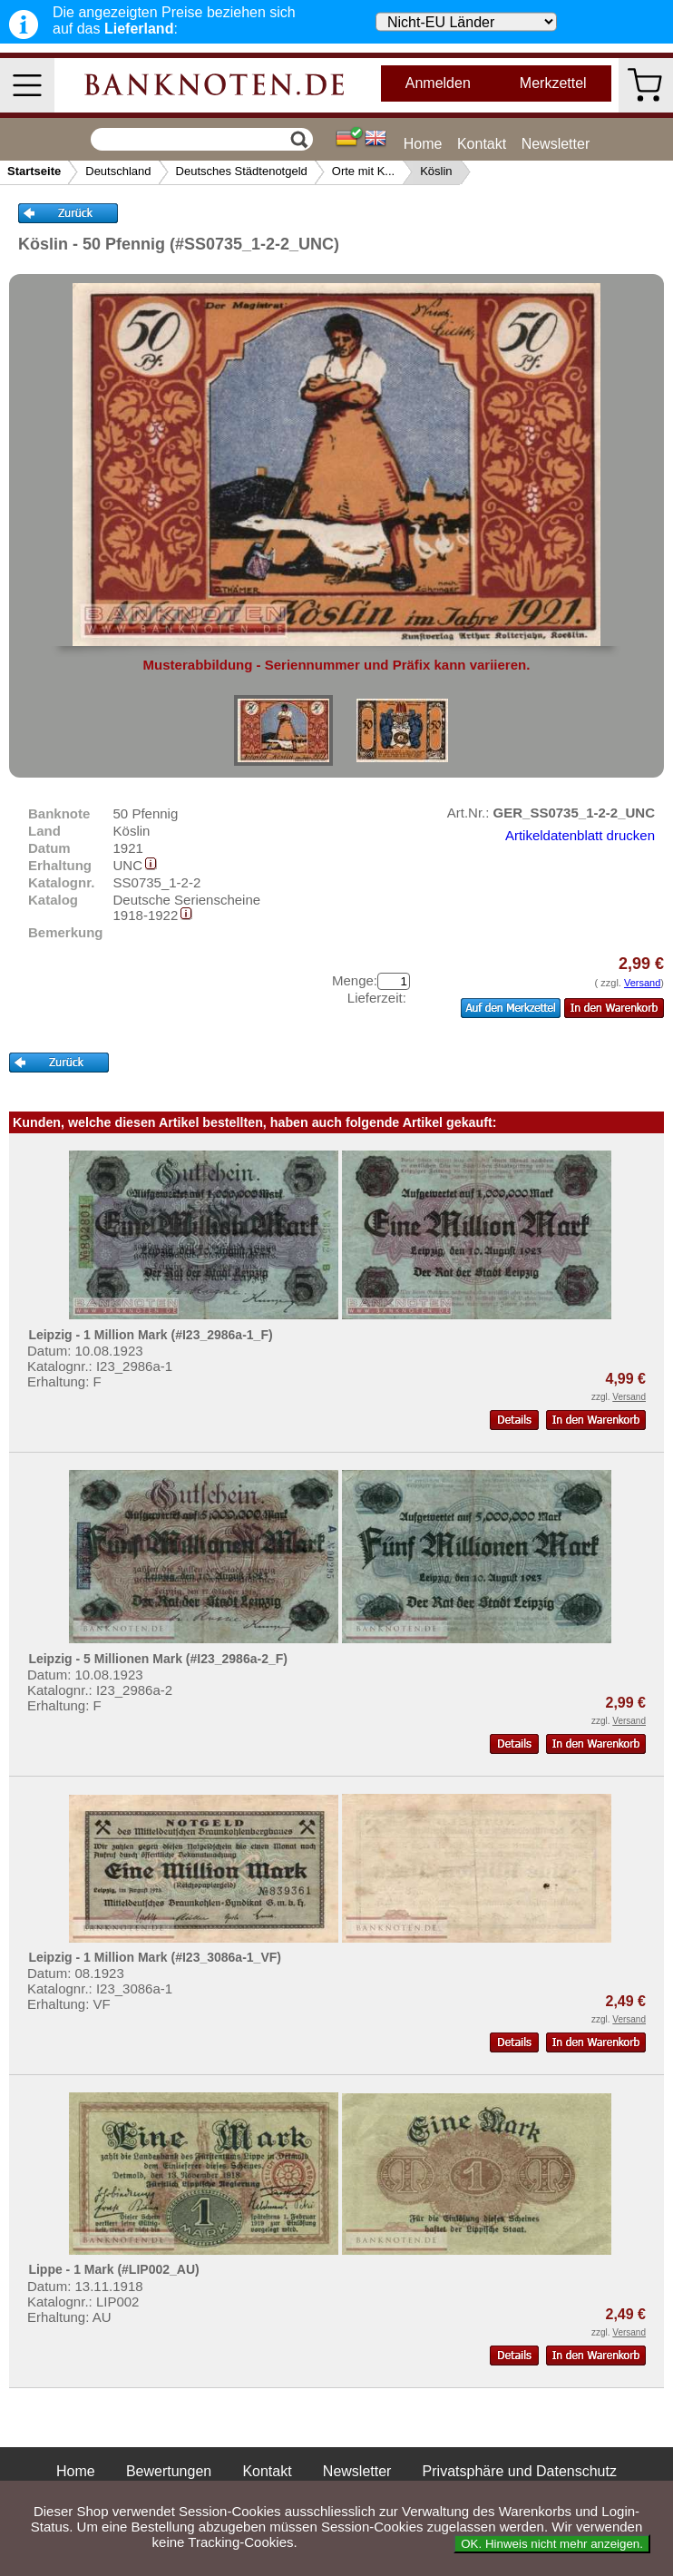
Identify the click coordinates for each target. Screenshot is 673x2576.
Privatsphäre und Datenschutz (520, 2471)
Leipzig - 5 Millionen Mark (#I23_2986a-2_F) (158, 1658)
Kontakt (481, 144)
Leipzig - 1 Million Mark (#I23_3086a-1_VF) (154, 1957)
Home (423, 144)
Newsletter (556, 144)
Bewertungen (168, 2471)
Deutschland (118, 171)
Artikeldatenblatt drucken (580, 835)
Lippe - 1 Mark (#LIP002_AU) (113, 2269)
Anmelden (438, 83)
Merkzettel (553, 83)
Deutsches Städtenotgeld (241, 171)
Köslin (436, 171)
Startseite (34, 171)
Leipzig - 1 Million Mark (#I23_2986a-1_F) (150, 1334)
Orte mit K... (363, 171)
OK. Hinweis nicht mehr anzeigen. (552, 2544)
